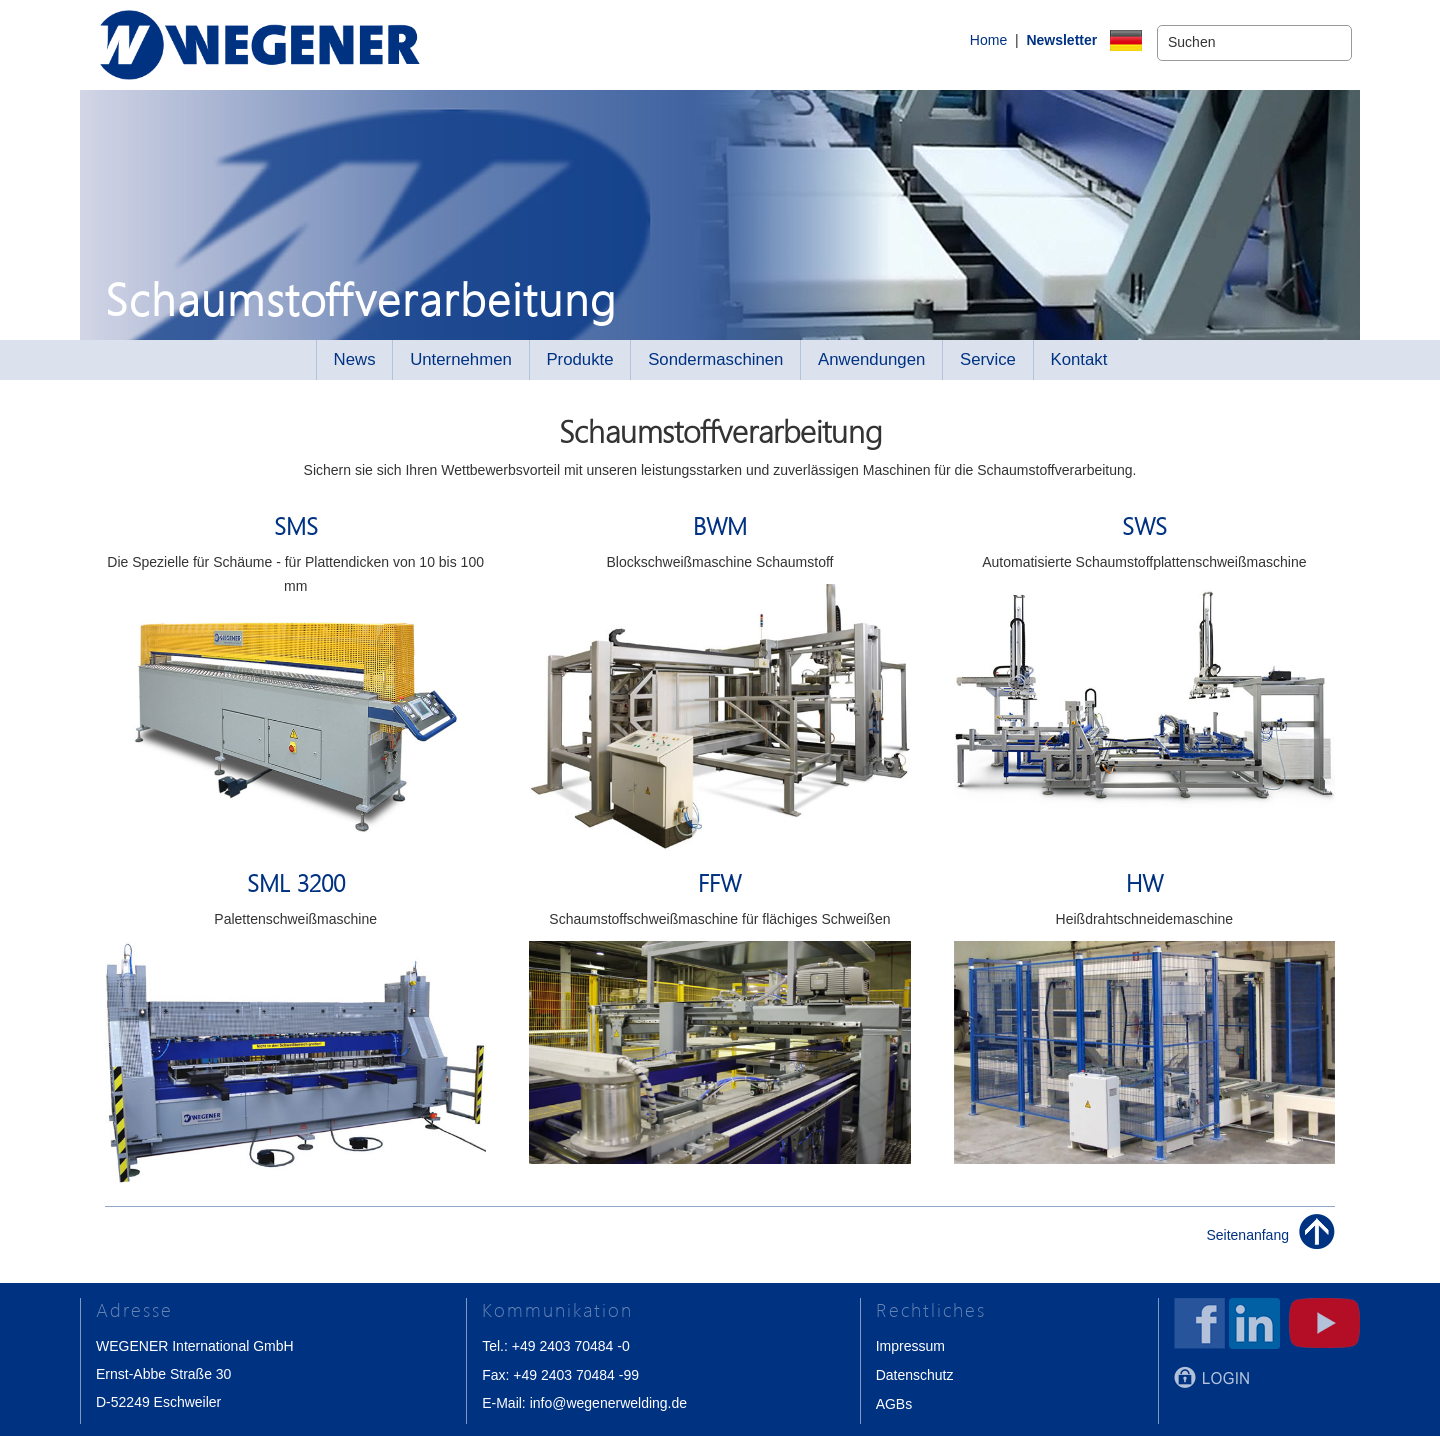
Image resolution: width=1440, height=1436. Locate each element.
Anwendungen (871, 359)
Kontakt (1079, 359)
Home (955, 43)
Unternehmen (461, 359)
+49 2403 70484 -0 (571, 1346)
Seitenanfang (1247, 1235)
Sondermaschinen (715, 359)
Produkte (579, 359)
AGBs (894, 1402)
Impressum (910, 1346)
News (355, 359)
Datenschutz (915, 1374)
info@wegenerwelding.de (608, 1402)
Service (988, 359)
